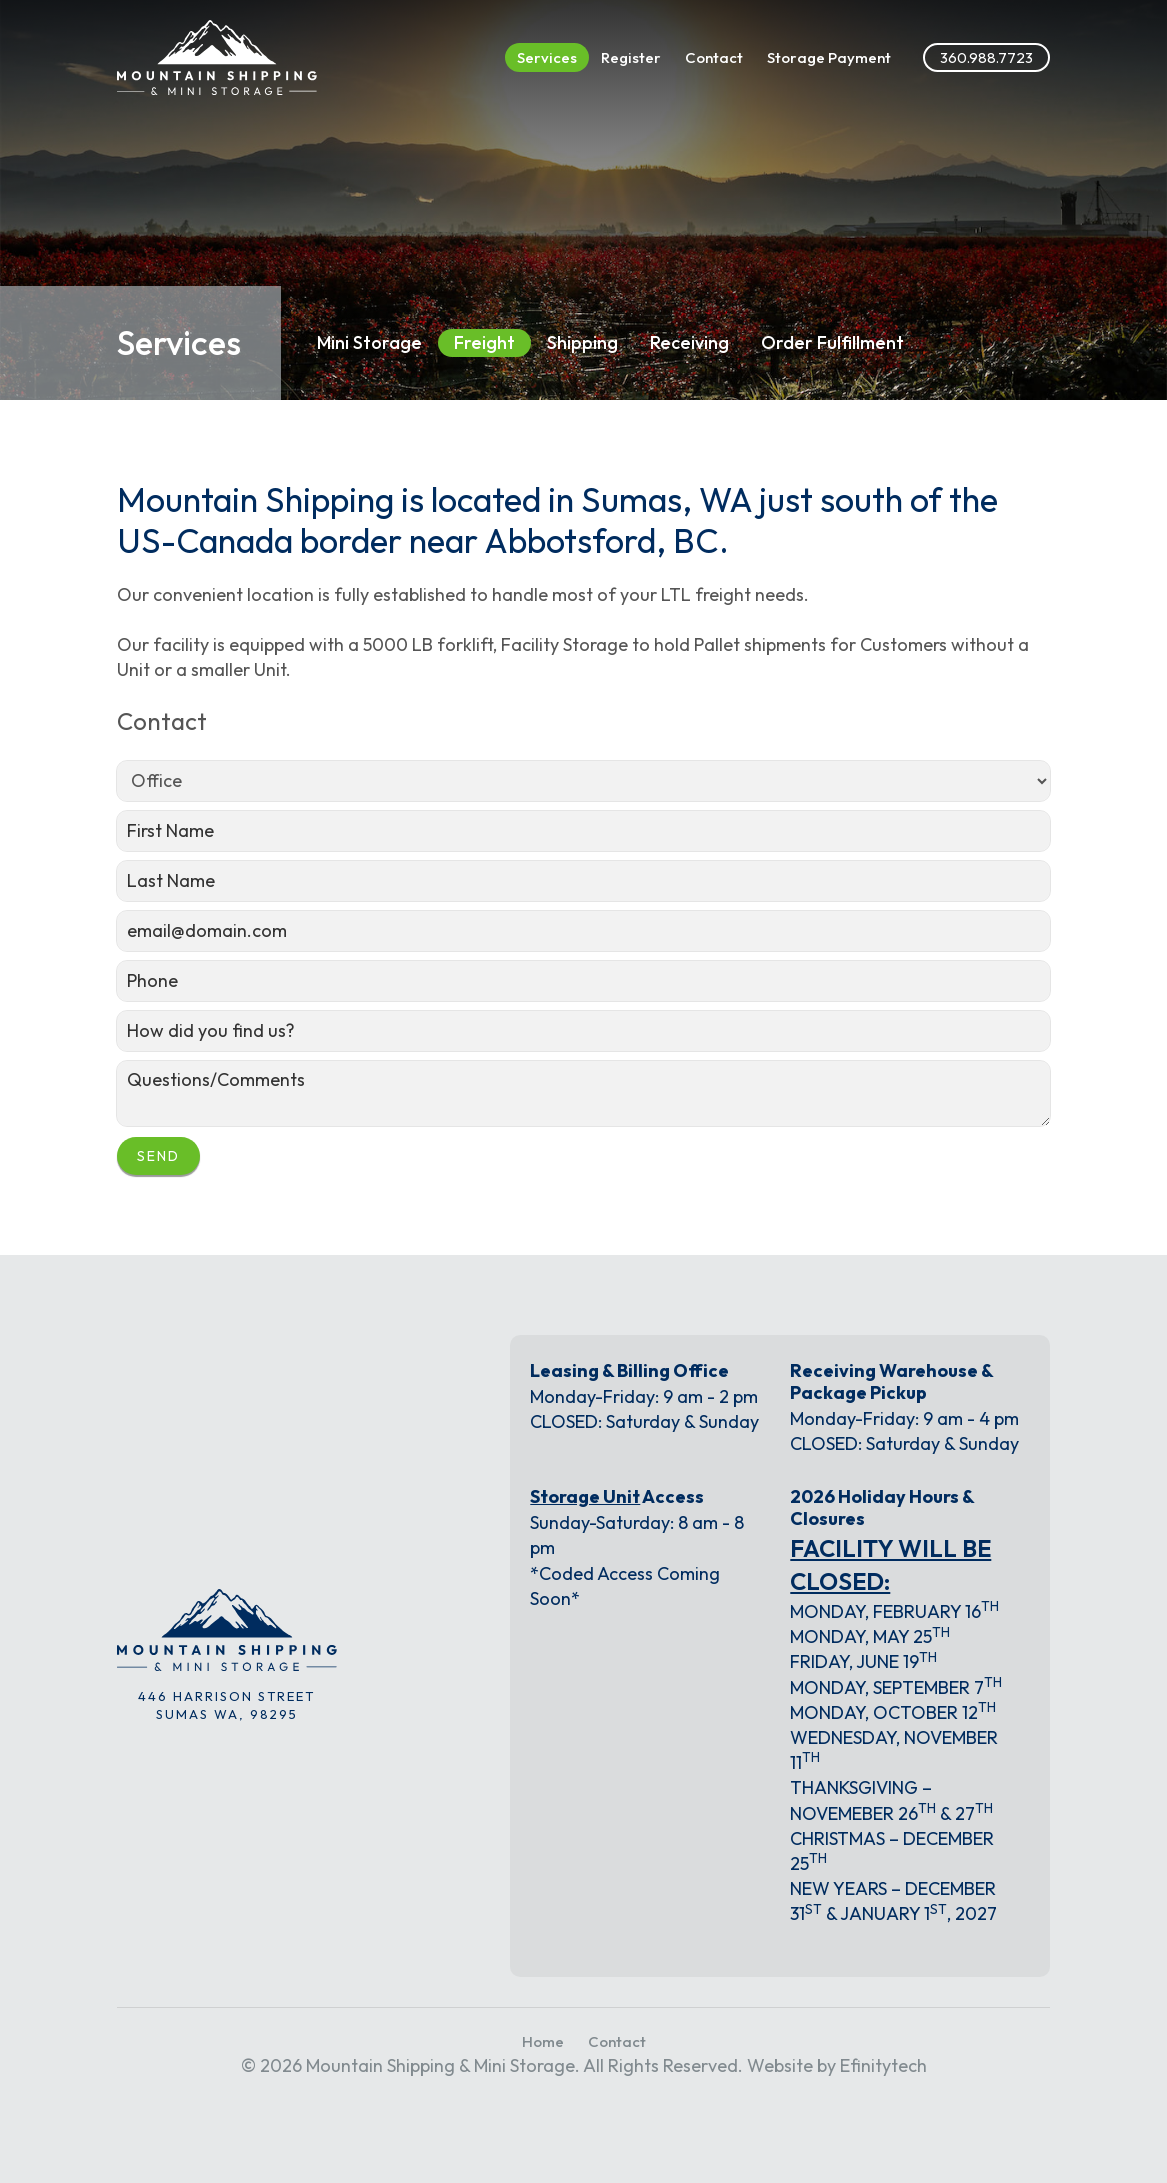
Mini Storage (369, 342)
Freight (484, 342)
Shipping (582, 342)
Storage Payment (829, 57)
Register (631, 57)
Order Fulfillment (832, 342)
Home (543, 2041)
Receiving (689, 342)
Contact (714, 57)
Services (547, 57)
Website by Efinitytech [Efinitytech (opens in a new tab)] (837, 2065)
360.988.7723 (986, 57)
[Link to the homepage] (217, 57)
